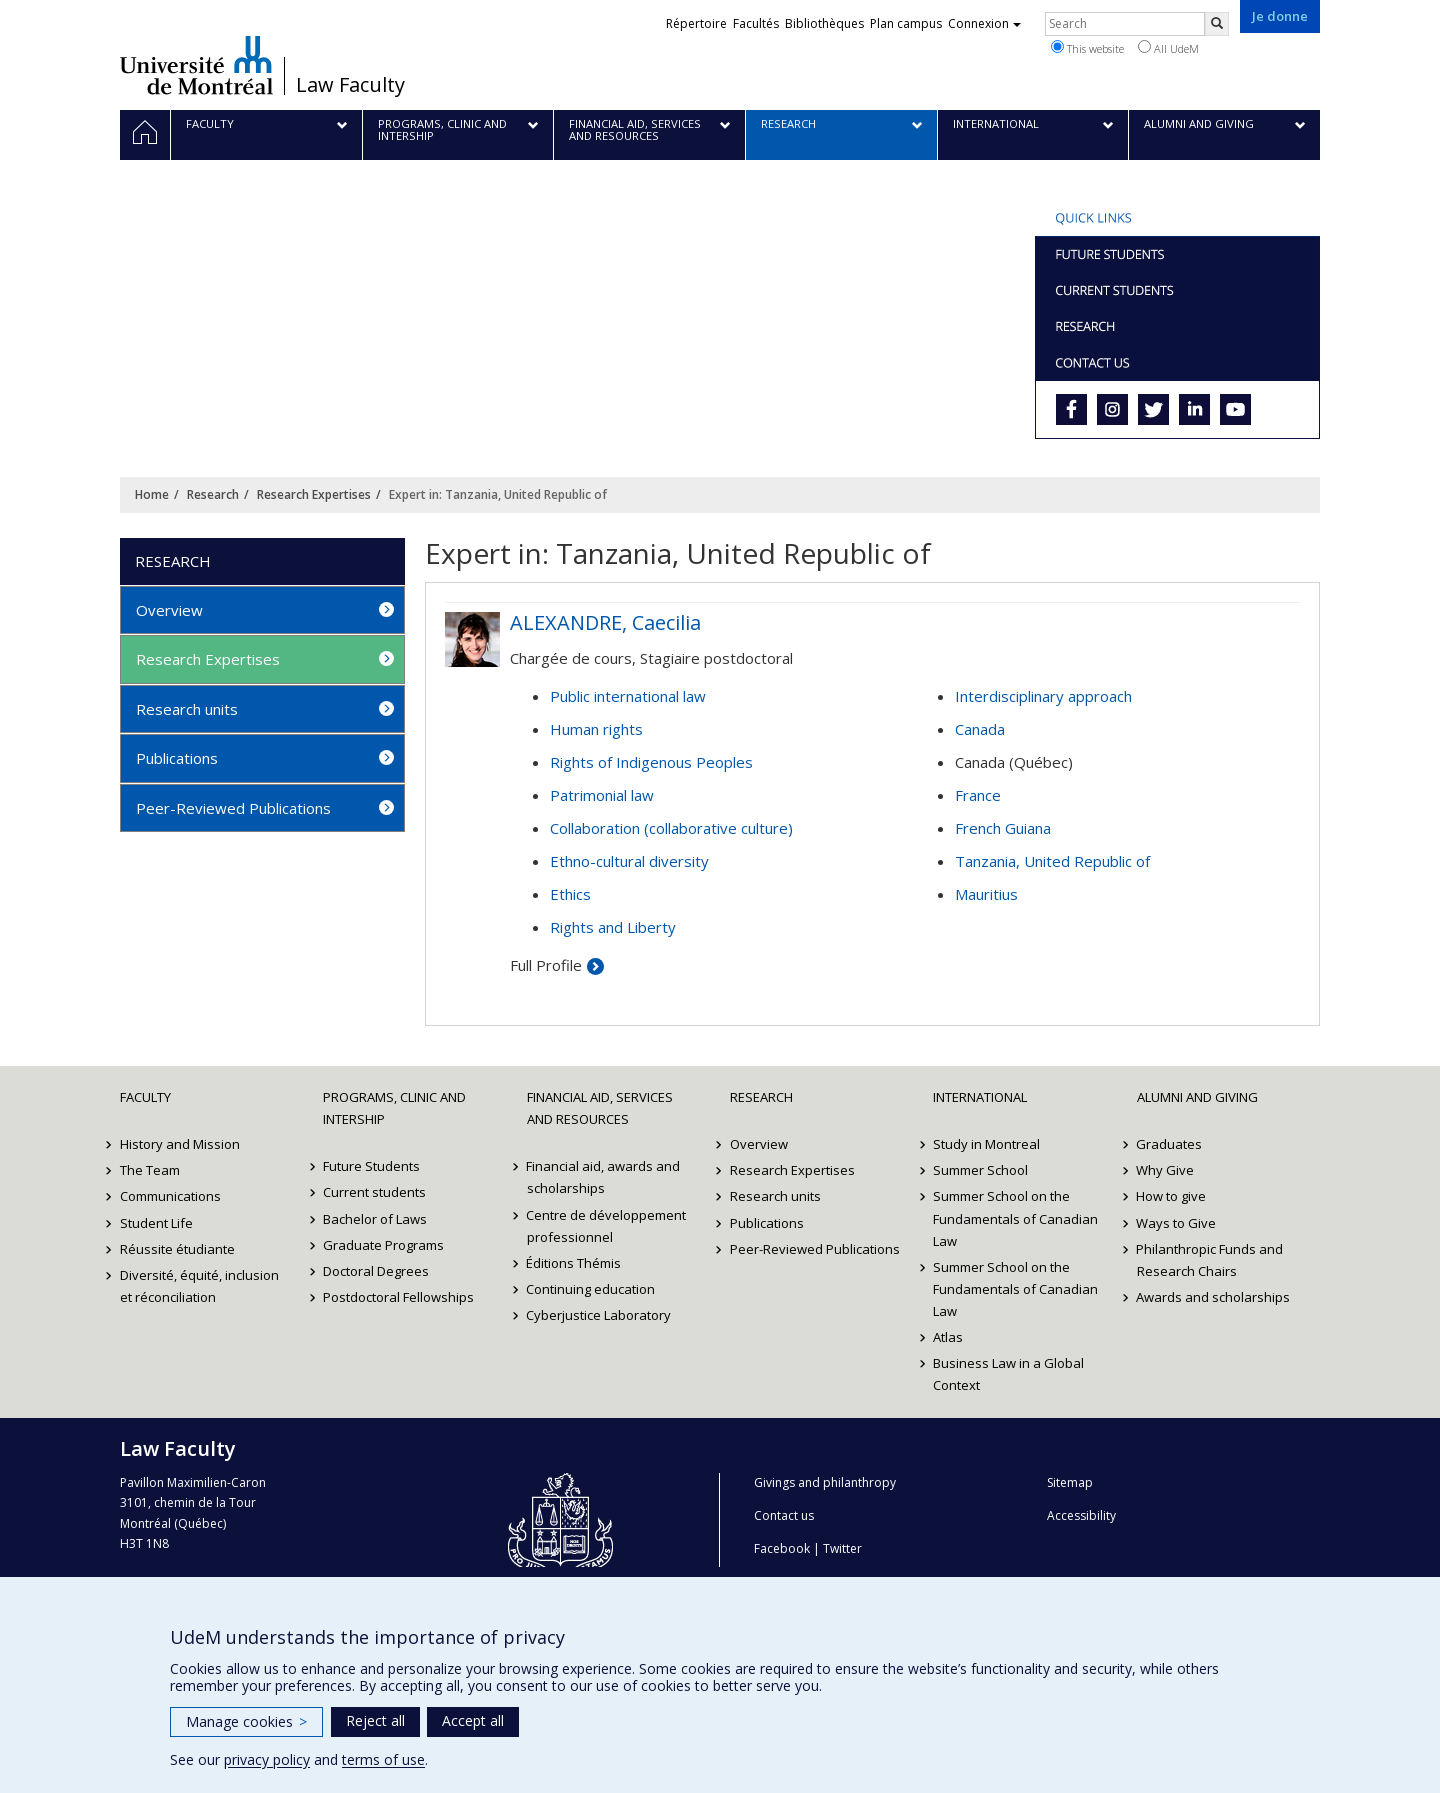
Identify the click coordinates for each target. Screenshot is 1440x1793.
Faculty (145, 1097)
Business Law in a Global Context (1008, 1374)
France (978, 795)
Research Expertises (314, 494)
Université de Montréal (196, 65)
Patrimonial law (602, 795)
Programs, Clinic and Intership (394, 1108)
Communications (170, 1196)
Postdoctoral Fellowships (398, 1297)
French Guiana (1003, 828)
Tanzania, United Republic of (1052, 861)
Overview (169, 610)
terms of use (383, 1759)
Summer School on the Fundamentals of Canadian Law (1015, 1218)
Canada (980, 729)
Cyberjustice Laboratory (599, 1315)
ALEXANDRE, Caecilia (605, 622)
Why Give (1166, 1170)
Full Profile (546, 965)
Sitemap (1070, 1482)
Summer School (980, 1170)
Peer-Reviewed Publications (233, 808)
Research (213, 494)
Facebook (782, 1548)
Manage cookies (246, 1721)
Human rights (596, 729)
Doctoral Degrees (376, 1271)
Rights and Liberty (613, 927)
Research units (187, 709)
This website (1087, 48)
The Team (150, 1170)
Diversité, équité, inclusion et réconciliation (199, 1286)
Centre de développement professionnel (607, 1226)
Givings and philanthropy (825, 1482)
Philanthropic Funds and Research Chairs (1210, 1260)
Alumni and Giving (1197, 1097)
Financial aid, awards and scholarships (604, 1177)
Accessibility (1081, 1515)
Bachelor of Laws (375, 1219)
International (980, 1097)
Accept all (473, 1720)
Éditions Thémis (574, 1263)
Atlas (948, 1337)
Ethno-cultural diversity (629, 861)
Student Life (156, 1223)
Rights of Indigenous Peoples (651, 762)
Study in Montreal (986, 1144)
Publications (177, 758)
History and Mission (180, 1144)
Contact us (784, 1515)
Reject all (375, 1720)
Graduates (1170, 1144)
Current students (374, 1192)
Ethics (570, 894)
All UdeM (1168, 48)
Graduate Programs (383, 1245)
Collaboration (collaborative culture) (671, 828)
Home (152, 494)
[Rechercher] (1217, 24)
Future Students (371, 1166)
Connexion (984, 23)
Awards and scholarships (1214, 1297)
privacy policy (267, 1759)
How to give (1172, 1196)
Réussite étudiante (177, 1249)
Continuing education (591, 1289)
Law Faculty (350, 85)
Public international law (628, 696)
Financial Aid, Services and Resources (600, 1108)
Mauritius (986, 894)
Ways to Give (1177, 1223)
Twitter (842, 1548)
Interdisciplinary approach (1043, 696)
